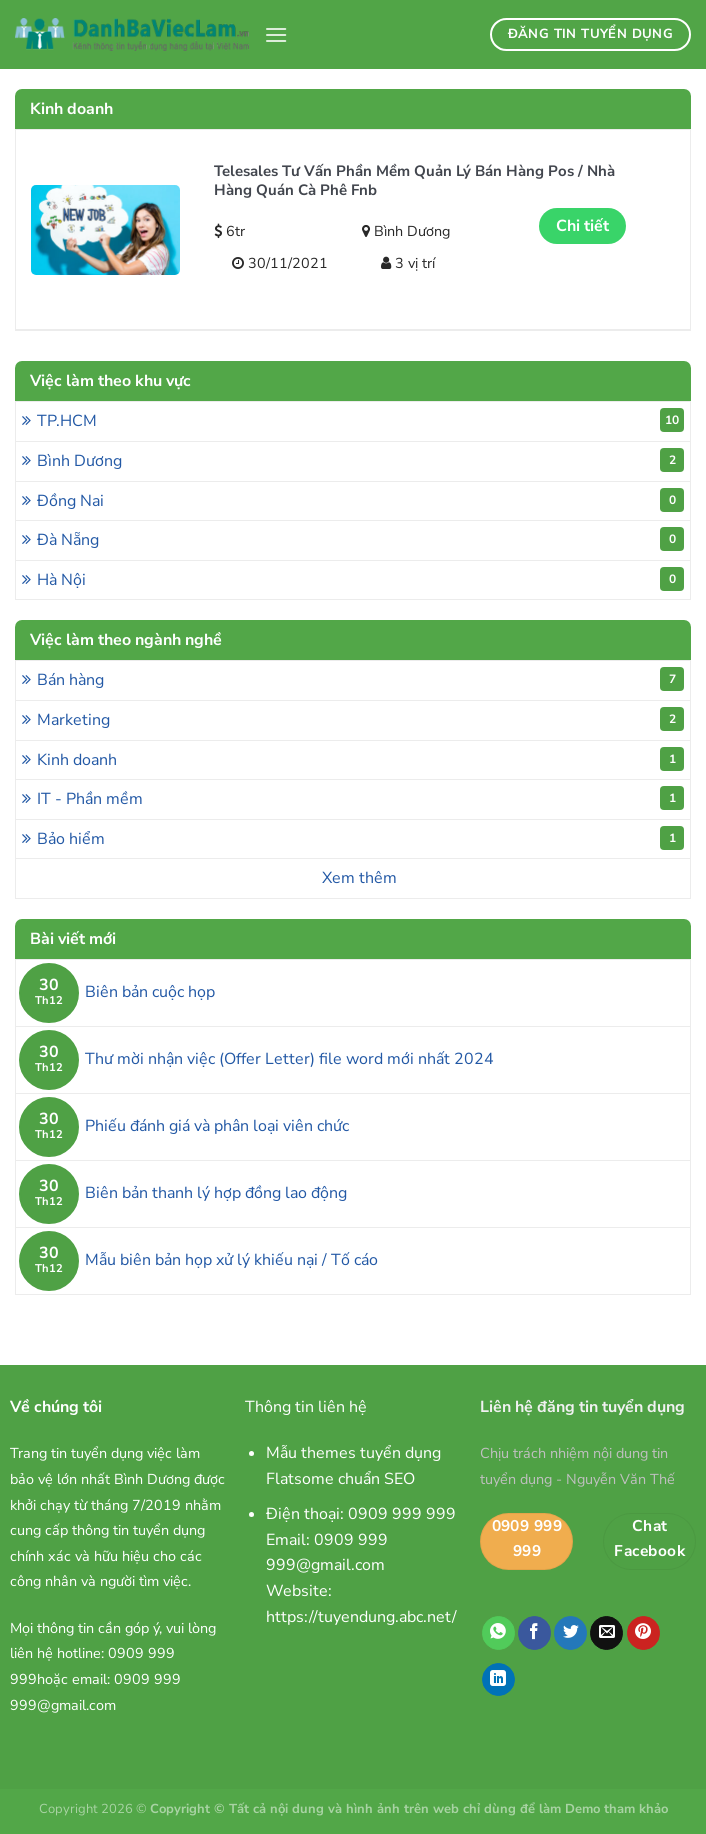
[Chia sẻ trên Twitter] (570, 1633)
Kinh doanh (360, 759)
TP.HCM (360, 420)
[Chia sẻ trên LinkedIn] (498, 1680)
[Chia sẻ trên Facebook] (534, 1633)
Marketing (360, 719)
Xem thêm (359, 878)
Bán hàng (360, 679)
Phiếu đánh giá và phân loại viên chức (217, 1126)
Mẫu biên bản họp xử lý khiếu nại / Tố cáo (231, 1260)
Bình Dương (360, 460)
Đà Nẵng (360, 539)
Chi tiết (582, 226)
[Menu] (276, 34)
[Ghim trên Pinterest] (643, 1633)
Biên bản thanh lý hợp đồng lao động (216, 1193)
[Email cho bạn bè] (606, 1633)
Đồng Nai (360, 500)
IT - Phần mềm (360, 798)
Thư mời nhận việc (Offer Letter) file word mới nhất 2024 (289, 1059)
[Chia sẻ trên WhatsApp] (498, 1633)
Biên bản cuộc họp (150, 992)
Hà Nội (360, 579)
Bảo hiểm (360, 838)
